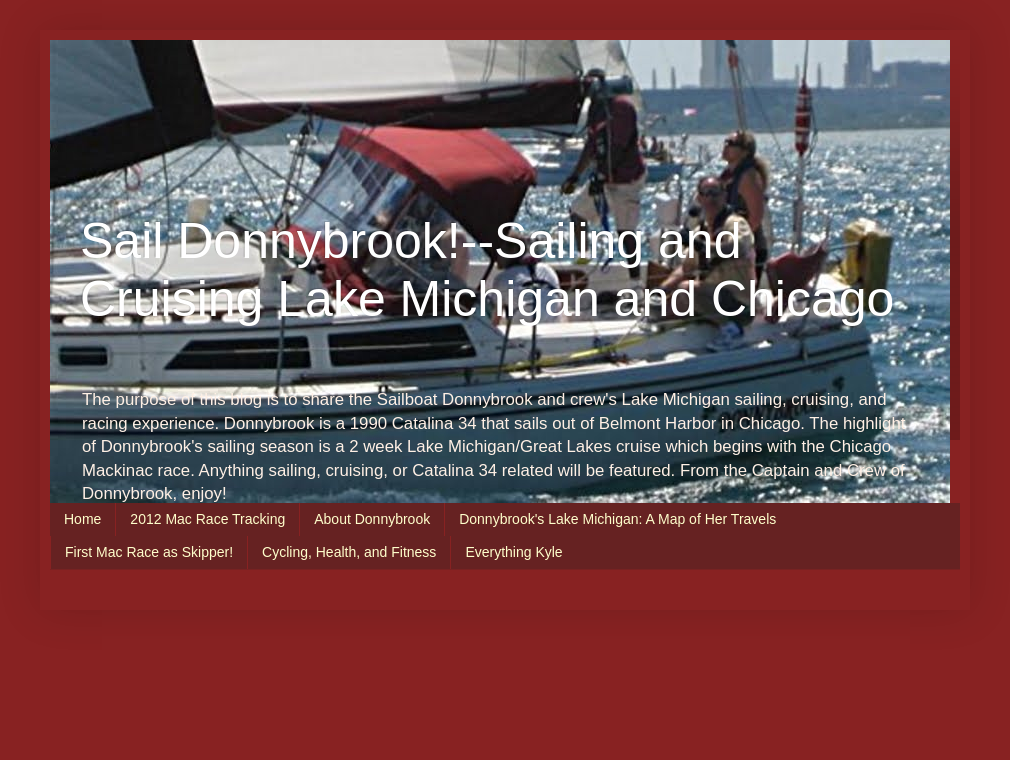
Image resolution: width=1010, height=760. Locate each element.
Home (82, 519)
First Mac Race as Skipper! (149, 552)
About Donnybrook (372, 519)
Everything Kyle (513, 552)
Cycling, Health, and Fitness (349, 552)
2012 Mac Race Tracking (207, 519)
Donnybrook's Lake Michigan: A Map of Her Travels (617, 519)
